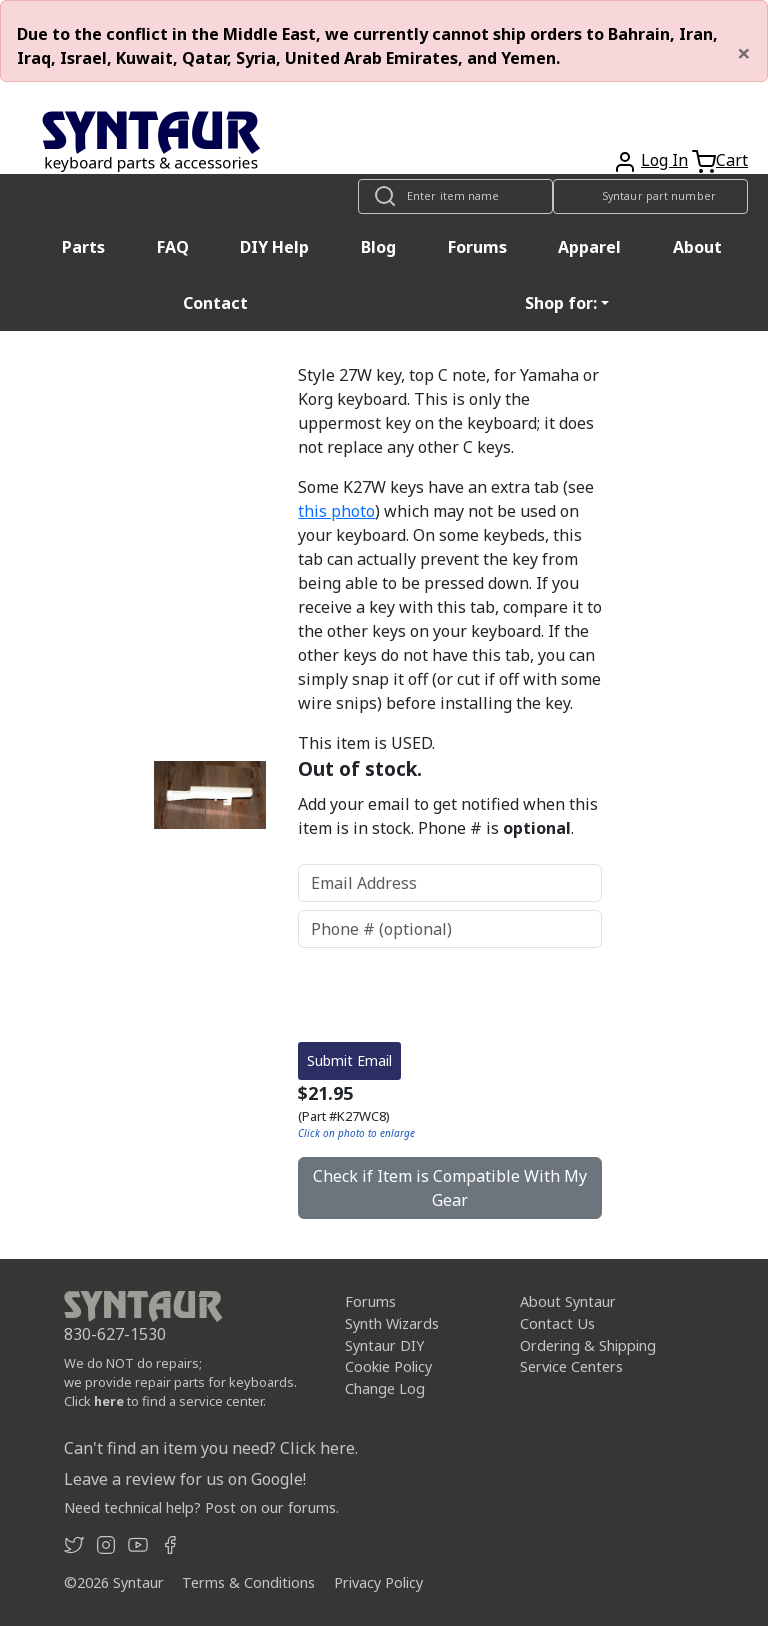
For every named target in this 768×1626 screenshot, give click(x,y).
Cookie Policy (388, 1366)
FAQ (173, 247)
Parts (83, 247)
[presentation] (450, 995)
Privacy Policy (378, 1582)
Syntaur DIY (384, 1345)
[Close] (744, 53)
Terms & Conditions (248, 1582)
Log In (664, 160)
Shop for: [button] (561, 303)
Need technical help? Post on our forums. (201, 1507)
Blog (378, 247)
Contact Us (557, 1323)
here (109, 1401)
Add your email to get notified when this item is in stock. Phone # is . (448, 816)
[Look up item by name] (455, 196)
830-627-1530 (115, 1334)
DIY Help (274, 247)
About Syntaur (568, 1301)
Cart (732, 160)
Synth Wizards (392, 1323)
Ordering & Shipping (588, 1345)
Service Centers (571, 1366)
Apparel (589, 247)
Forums (477, 247)
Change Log (385, 1388)
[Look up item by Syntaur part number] (650, 196)
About (697, 247)
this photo (336, 511)
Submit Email (349, 1060)
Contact (215, 303)
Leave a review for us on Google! (185, 1479)
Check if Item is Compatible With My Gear (450, 1188)
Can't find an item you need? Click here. (211, 1448)
